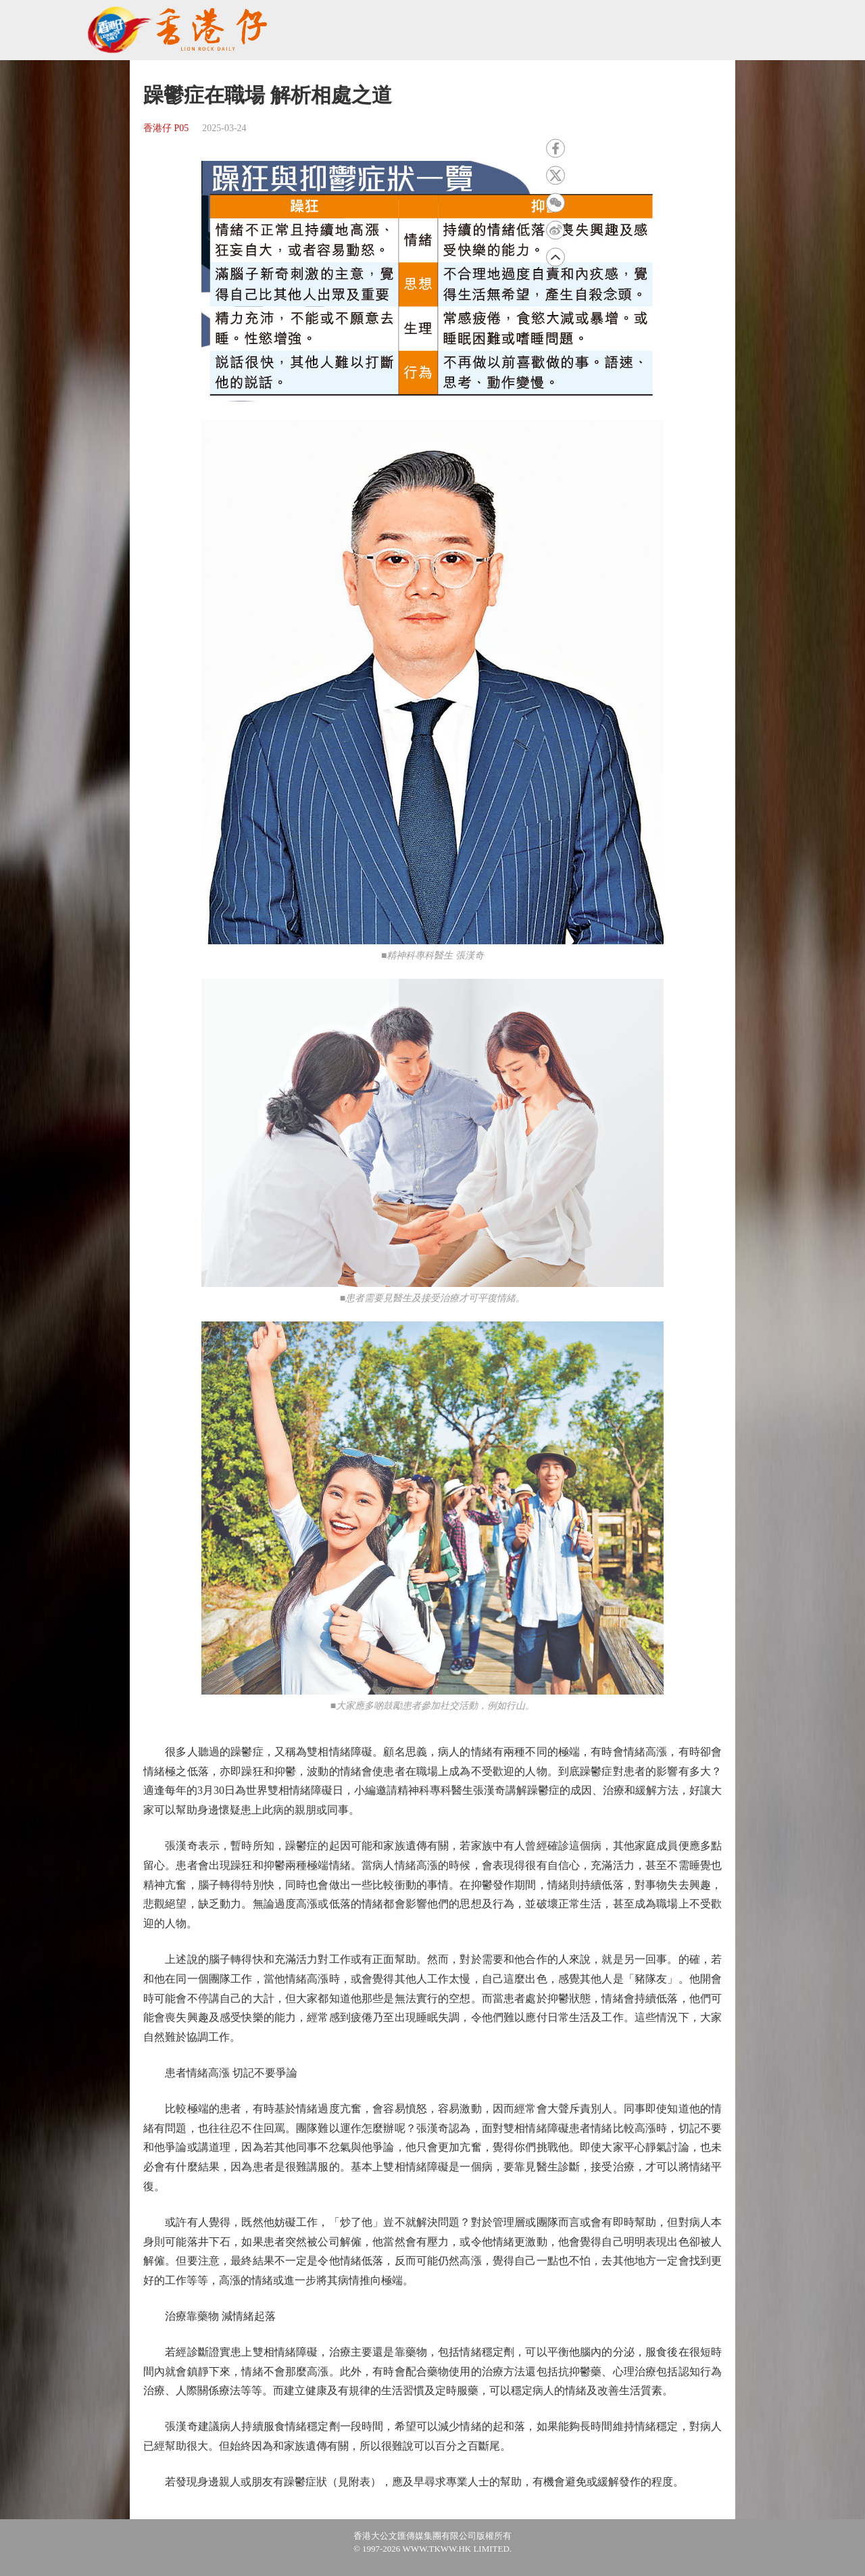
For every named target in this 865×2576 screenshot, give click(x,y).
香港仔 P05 (166, 128)
